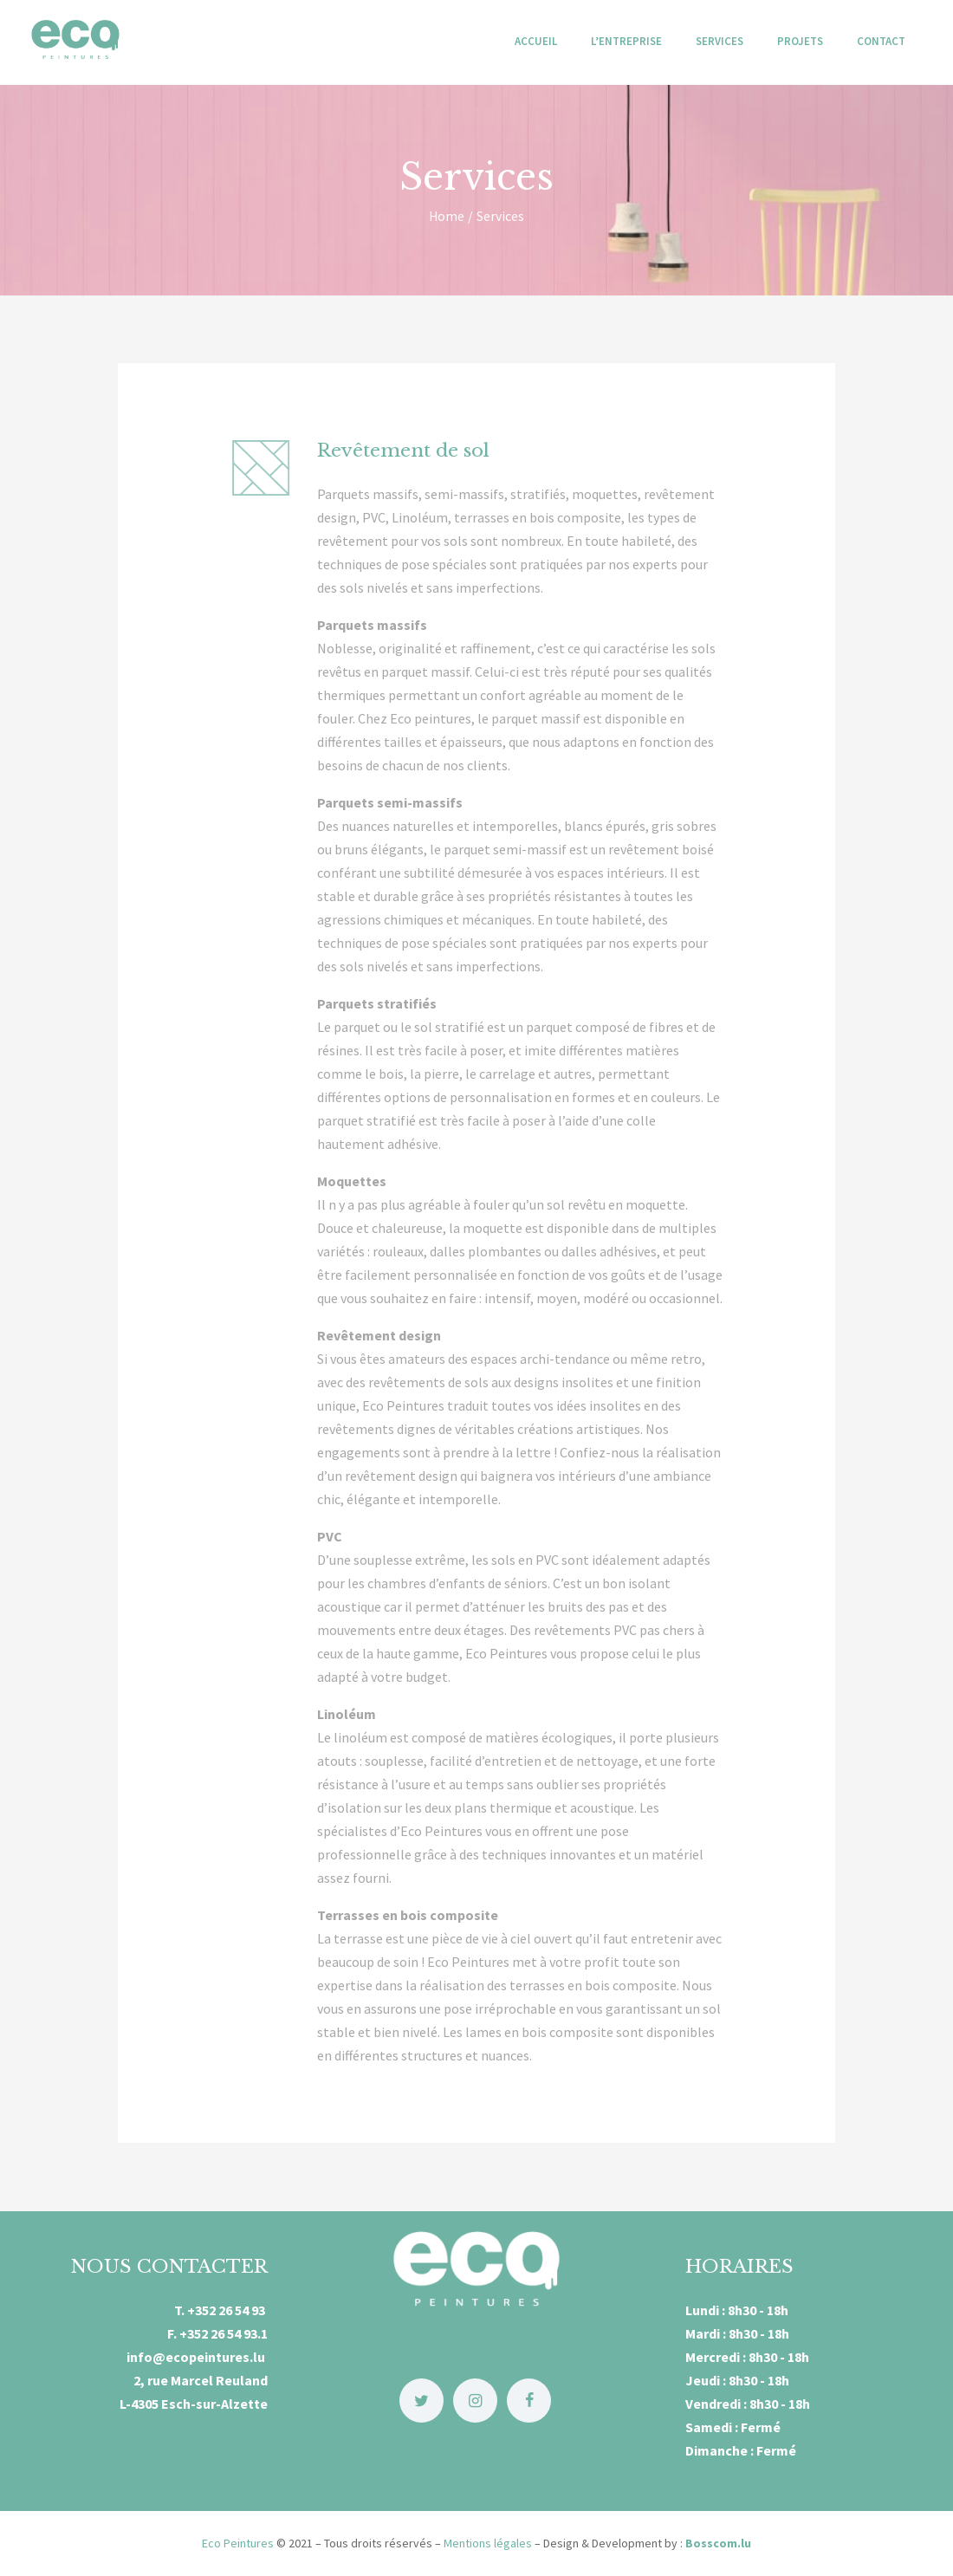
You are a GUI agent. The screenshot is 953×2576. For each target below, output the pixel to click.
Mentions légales (488, 2543)
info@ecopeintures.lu (197, 2356)
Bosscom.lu (718, 2543)
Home (447, 216)
